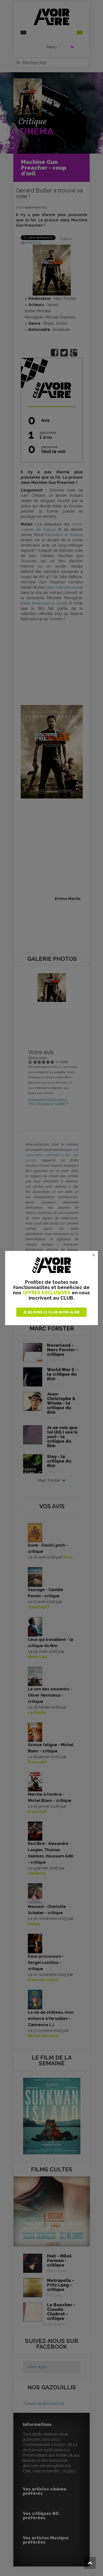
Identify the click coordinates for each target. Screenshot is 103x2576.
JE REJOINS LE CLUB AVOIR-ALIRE (51, 1312)
